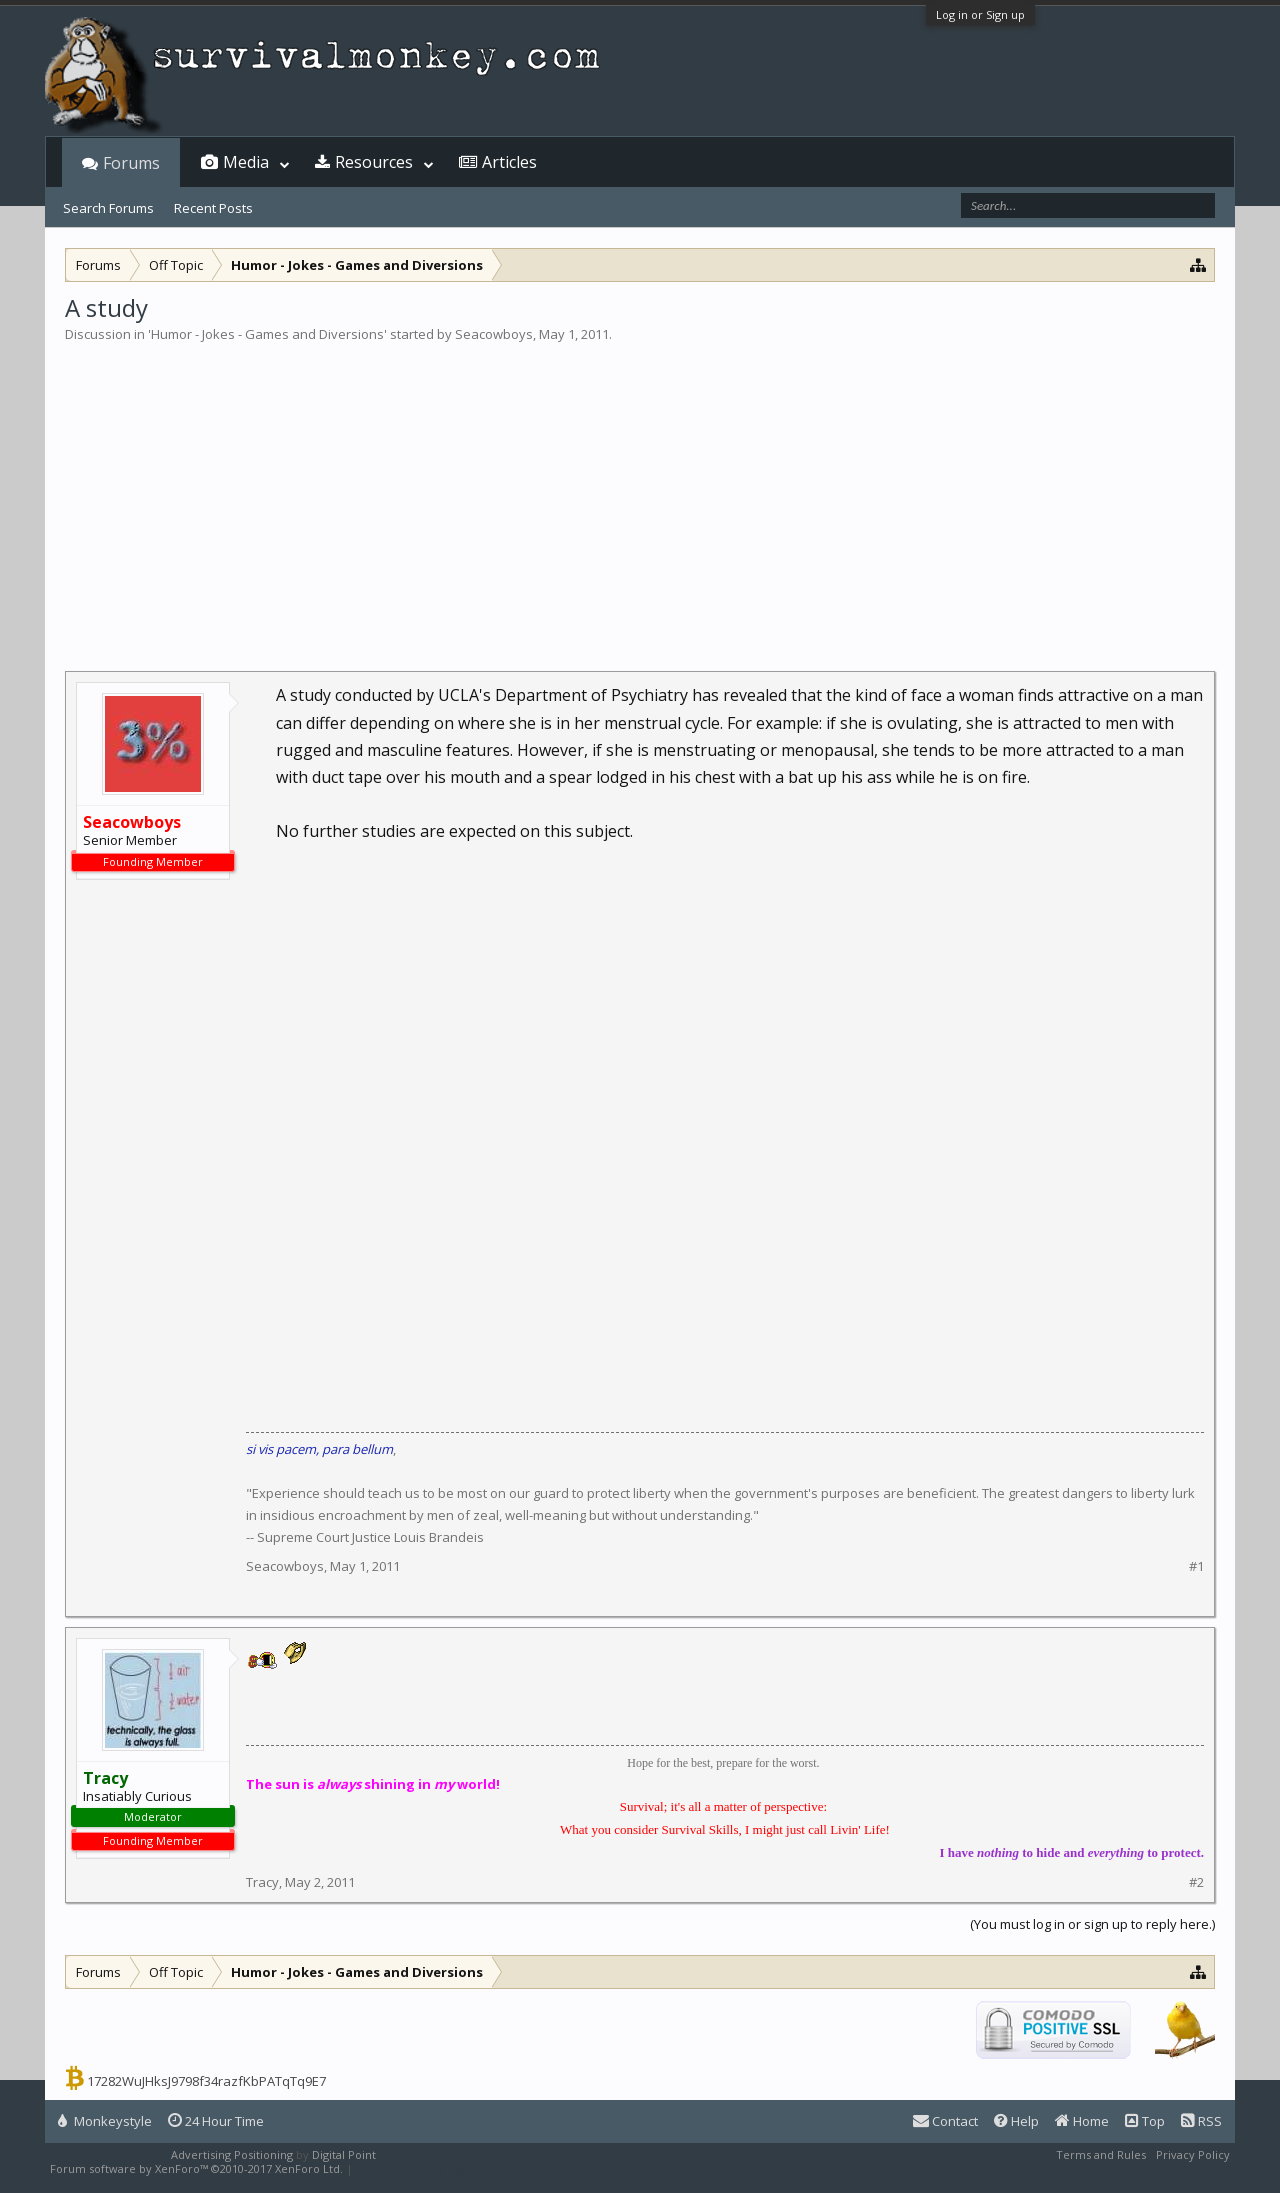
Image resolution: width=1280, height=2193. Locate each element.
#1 (1196, 1566)
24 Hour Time (216, 2121)
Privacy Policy (1193, 2154)
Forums (131, 163)
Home (1082, 2121)
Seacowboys (494, 334)
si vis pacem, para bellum (319, 1449)
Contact (945, 2121)
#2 (1196, 1882)
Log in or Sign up (980, 14)
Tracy (262, 1882)
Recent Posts (213, 208)
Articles (509, 162)
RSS (1201, 2121)
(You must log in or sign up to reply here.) (1092, 1924)
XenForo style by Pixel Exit (426, 2168)
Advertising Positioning (232, 2154)
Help (1016, 2121)
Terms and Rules (1101, 2154)
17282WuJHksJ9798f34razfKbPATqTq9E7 (206, 2081)
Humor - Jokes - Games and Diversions (267, 334)
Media (246, 162)
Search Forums (108, 208)
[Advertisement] (640, 494)
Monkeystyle (105, 2121)
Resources (374, 162)
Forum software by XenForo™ (196, 2168)
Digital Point (344, 2154)
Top (1145, 2121)
